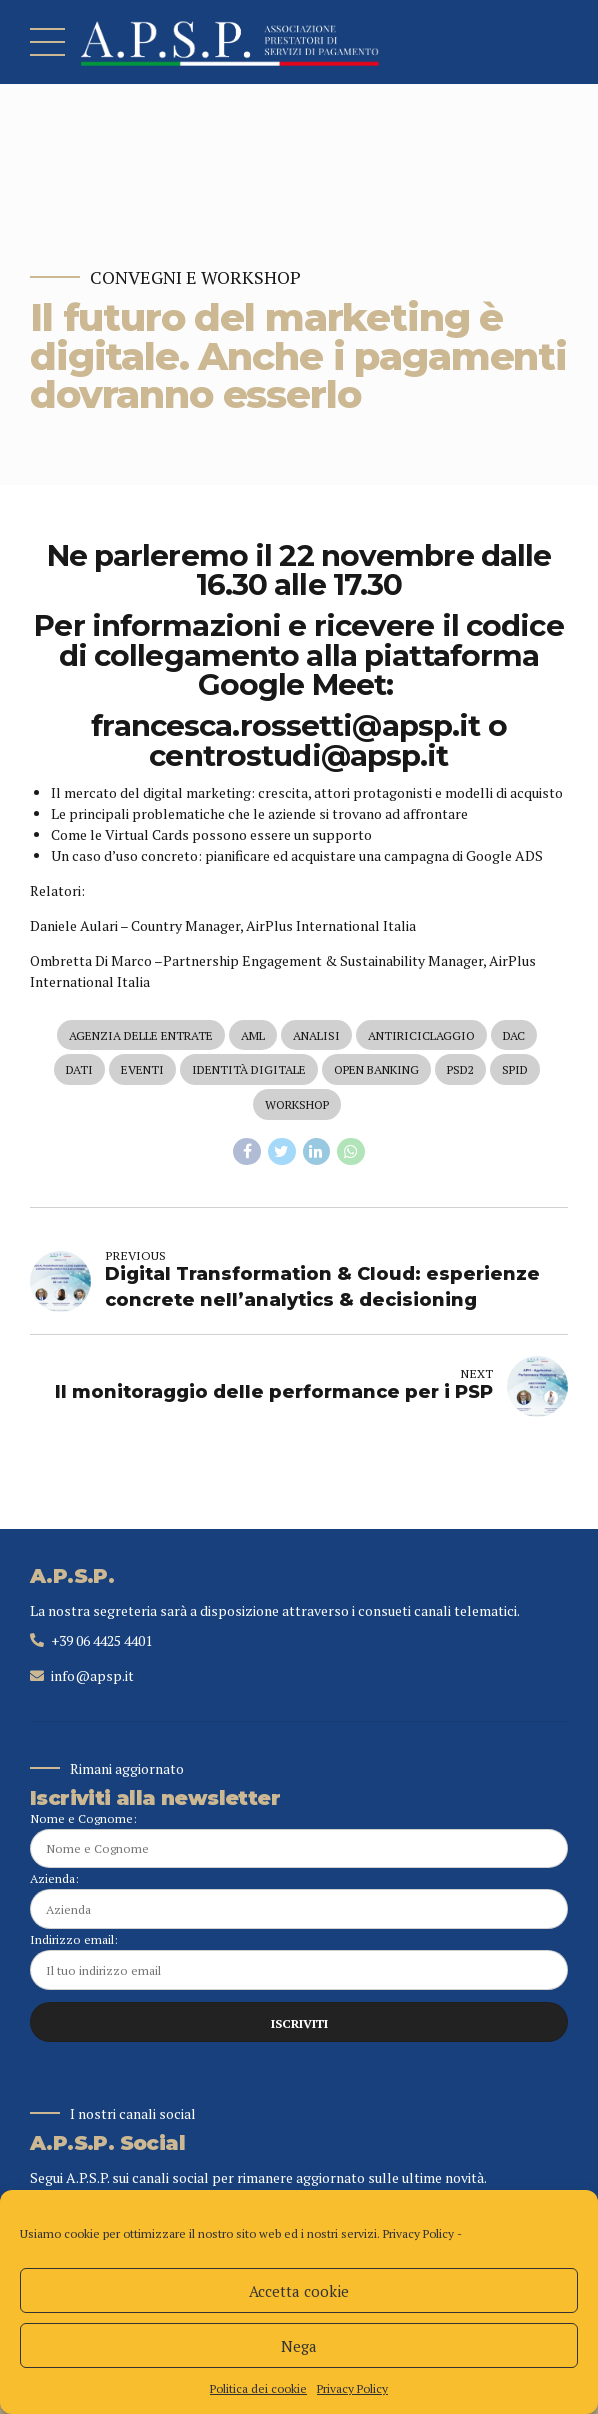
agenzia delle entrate (141, 1035)
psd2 (460, 1069)
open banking (376, 1069)
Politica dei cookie (258, 2388)
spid (515, 1069)
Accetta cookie (299, 2291)
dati (79, 1069)
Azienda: (299, 1899)
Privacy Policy (418, 2233)
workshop (297, 1104)
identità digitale (249, 1069)
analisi (316, 1035)
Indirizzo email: (299, 1960)
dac (514, 1035)
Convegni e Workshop (195, 277)
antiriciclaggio (421, 1035)
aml (253, 1035)
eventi (142, 1069)
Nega (299, 2346)
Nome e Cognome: (299, 1839)
